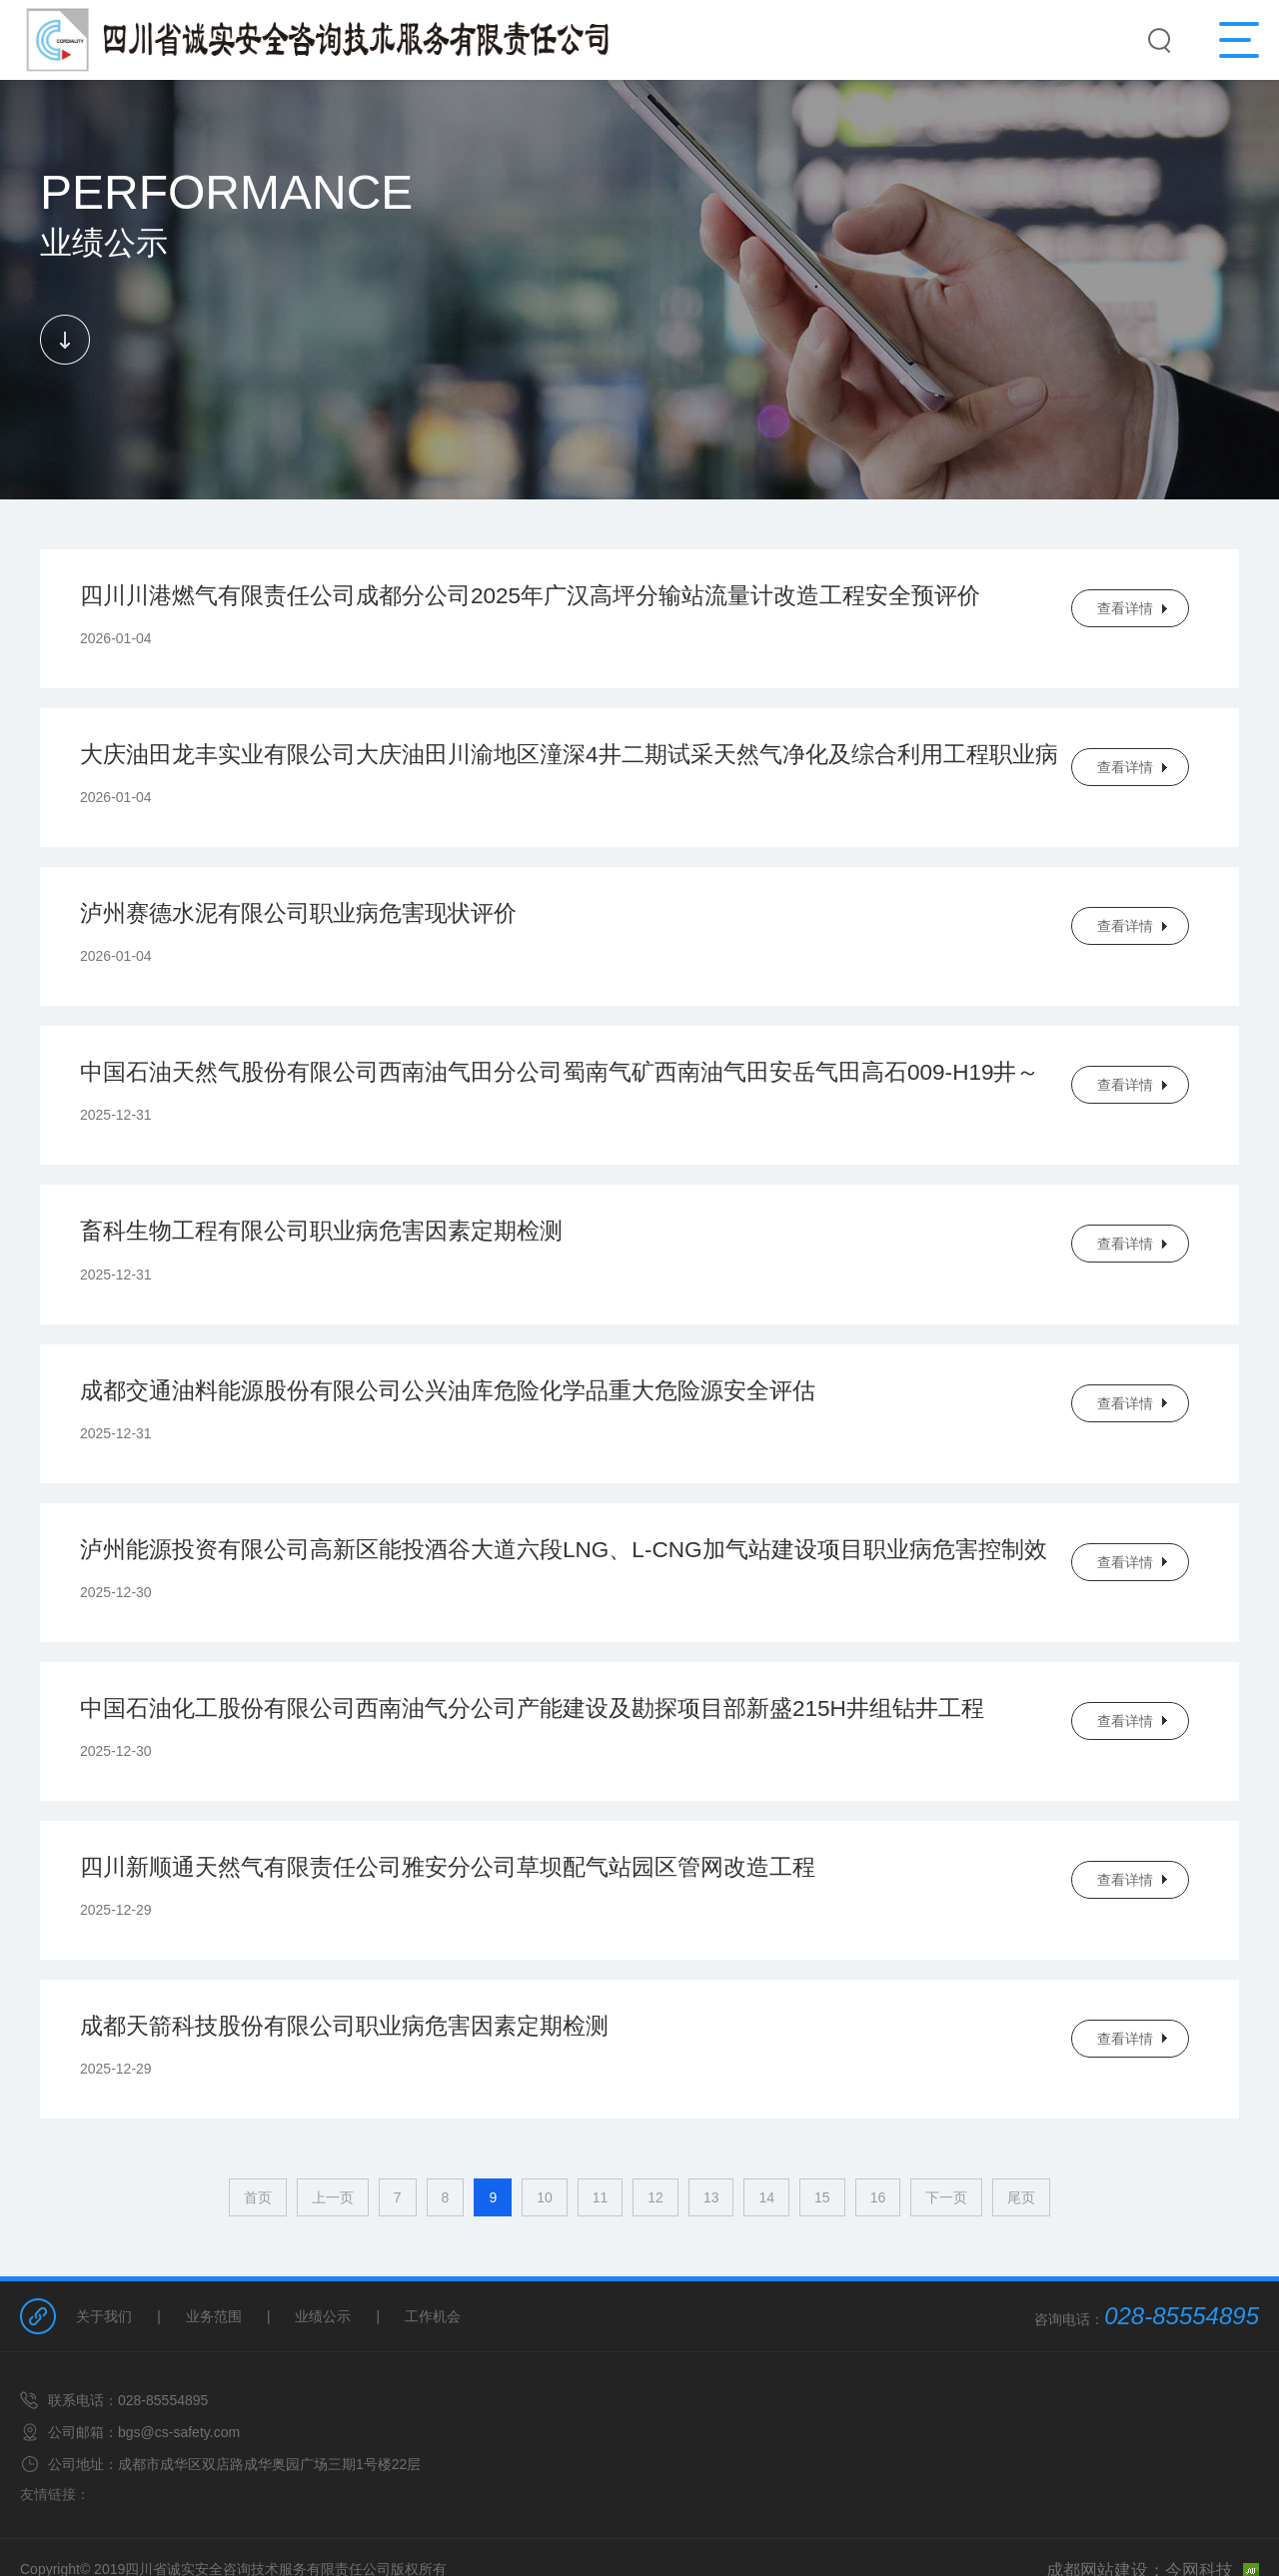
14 (766, 2146)
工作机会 (433, 2265)
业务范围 (214, 2265)
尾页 (1021, 2146)
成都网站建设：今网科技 (1169, 2518)
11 (601, 2146)
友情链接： (55, 2443)
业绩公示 (323, 2265)
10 (545, 2146)
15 (822, 2146)
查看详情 (1125, 608)
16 (878, 2146)
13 (711, 2146)
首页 (258, 2146)
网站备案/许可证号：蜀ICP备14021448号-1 (639, 2547)
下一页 (946, 2146)
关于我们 (104, 2265)
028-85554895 (1181, 2264)
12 (655, 2146)
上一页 (333, 2146)
